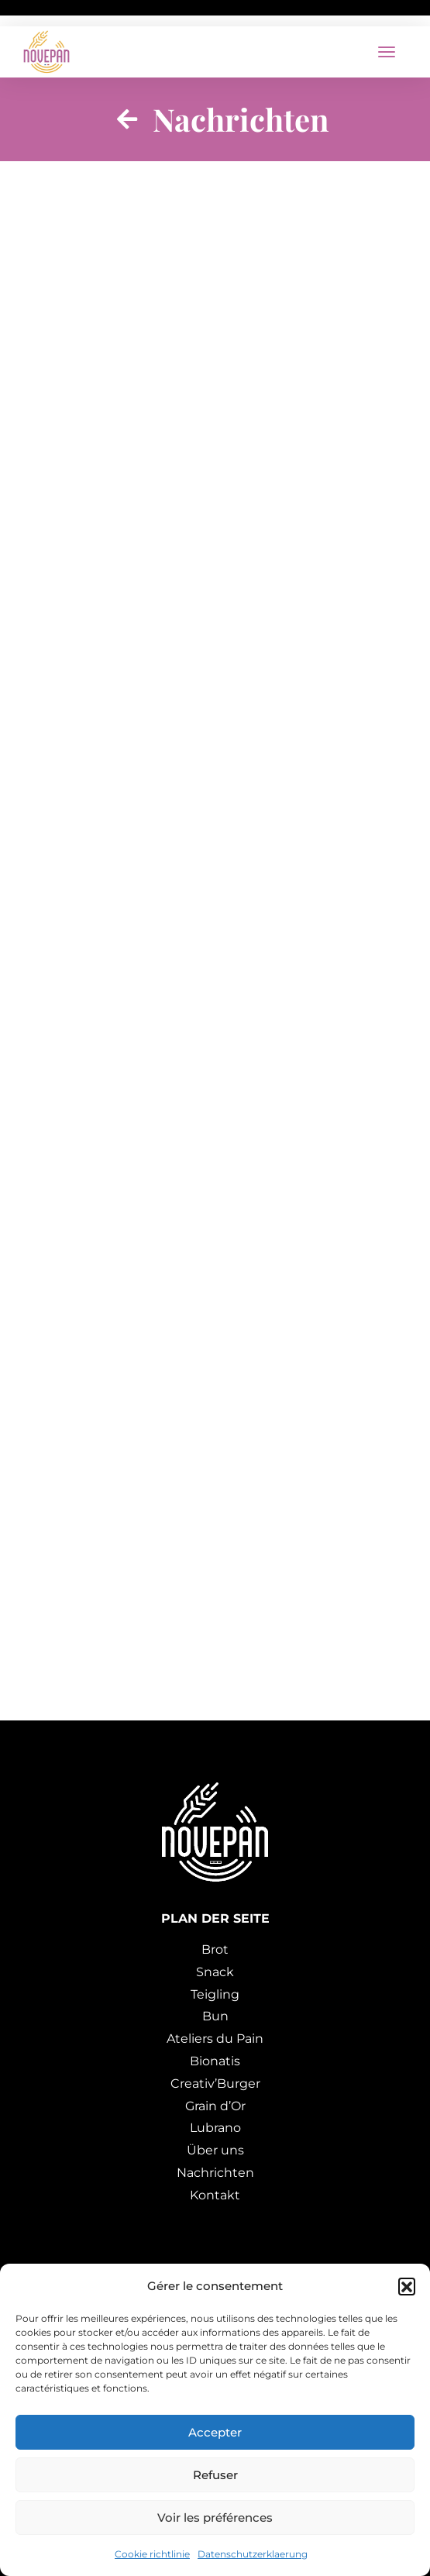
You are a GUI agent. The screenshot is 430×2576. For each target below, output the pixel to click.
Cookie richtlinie (152, 2554)
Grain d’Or (215, 2106)
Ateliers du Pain (215, 2038)
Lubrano (215, 2127)
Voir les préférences (215, 2517)
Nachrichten (215, 2172)
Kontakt (215, 2195)
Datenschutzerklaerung (253, 2554)
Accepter (215, 2432)
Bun (215, 2016)
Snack (215, 1972)
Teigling (215, 1994)
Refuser (215, 2475)
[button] (407, 2286)
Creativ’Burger (215, 2083)
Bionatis (215, 2061)
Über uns (215, 2150)
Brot (215, 1949)
